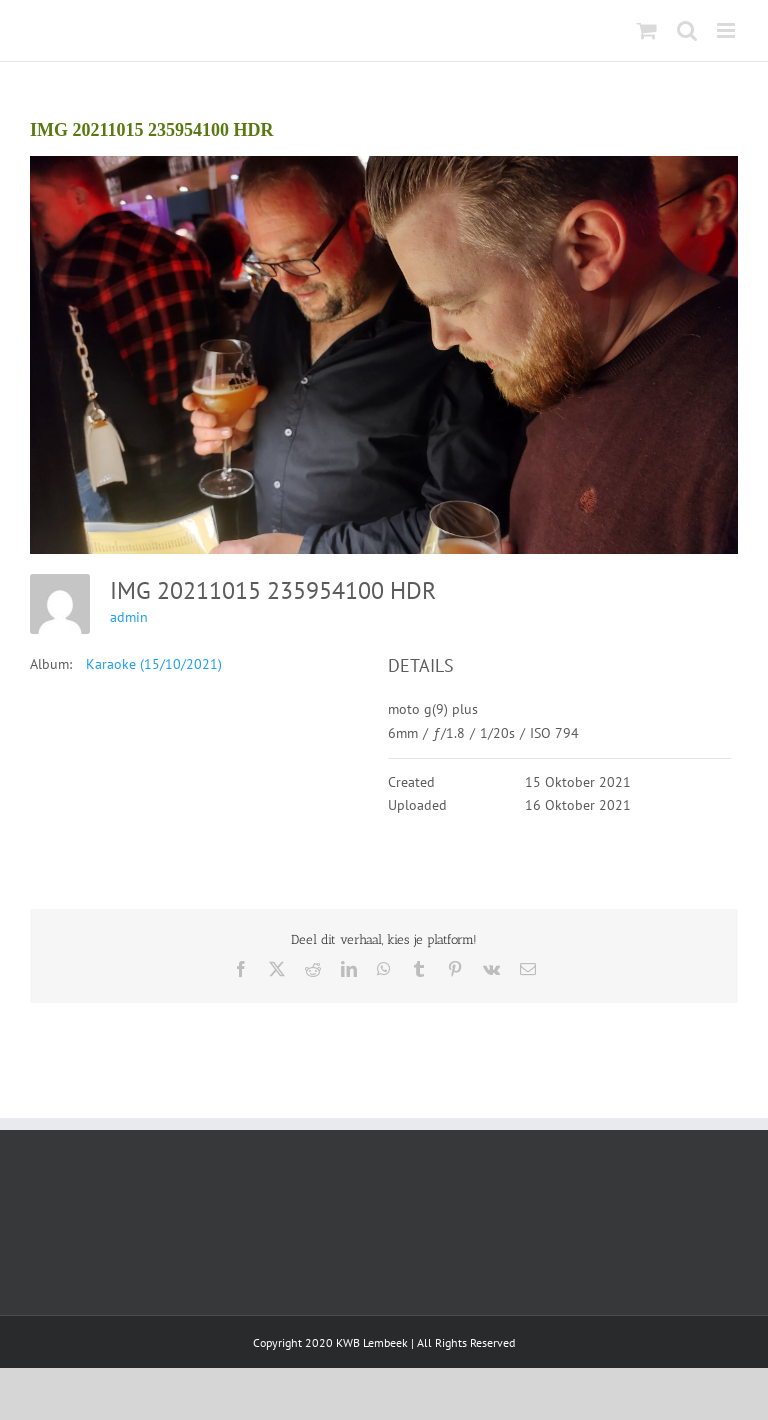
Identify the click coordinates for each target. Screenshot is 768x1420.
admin (129, 617)
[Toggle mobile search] (687, 30)
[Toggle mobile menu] (727, 30)
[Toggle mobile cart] (647, 30)
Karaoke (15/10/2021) (154, 664)
